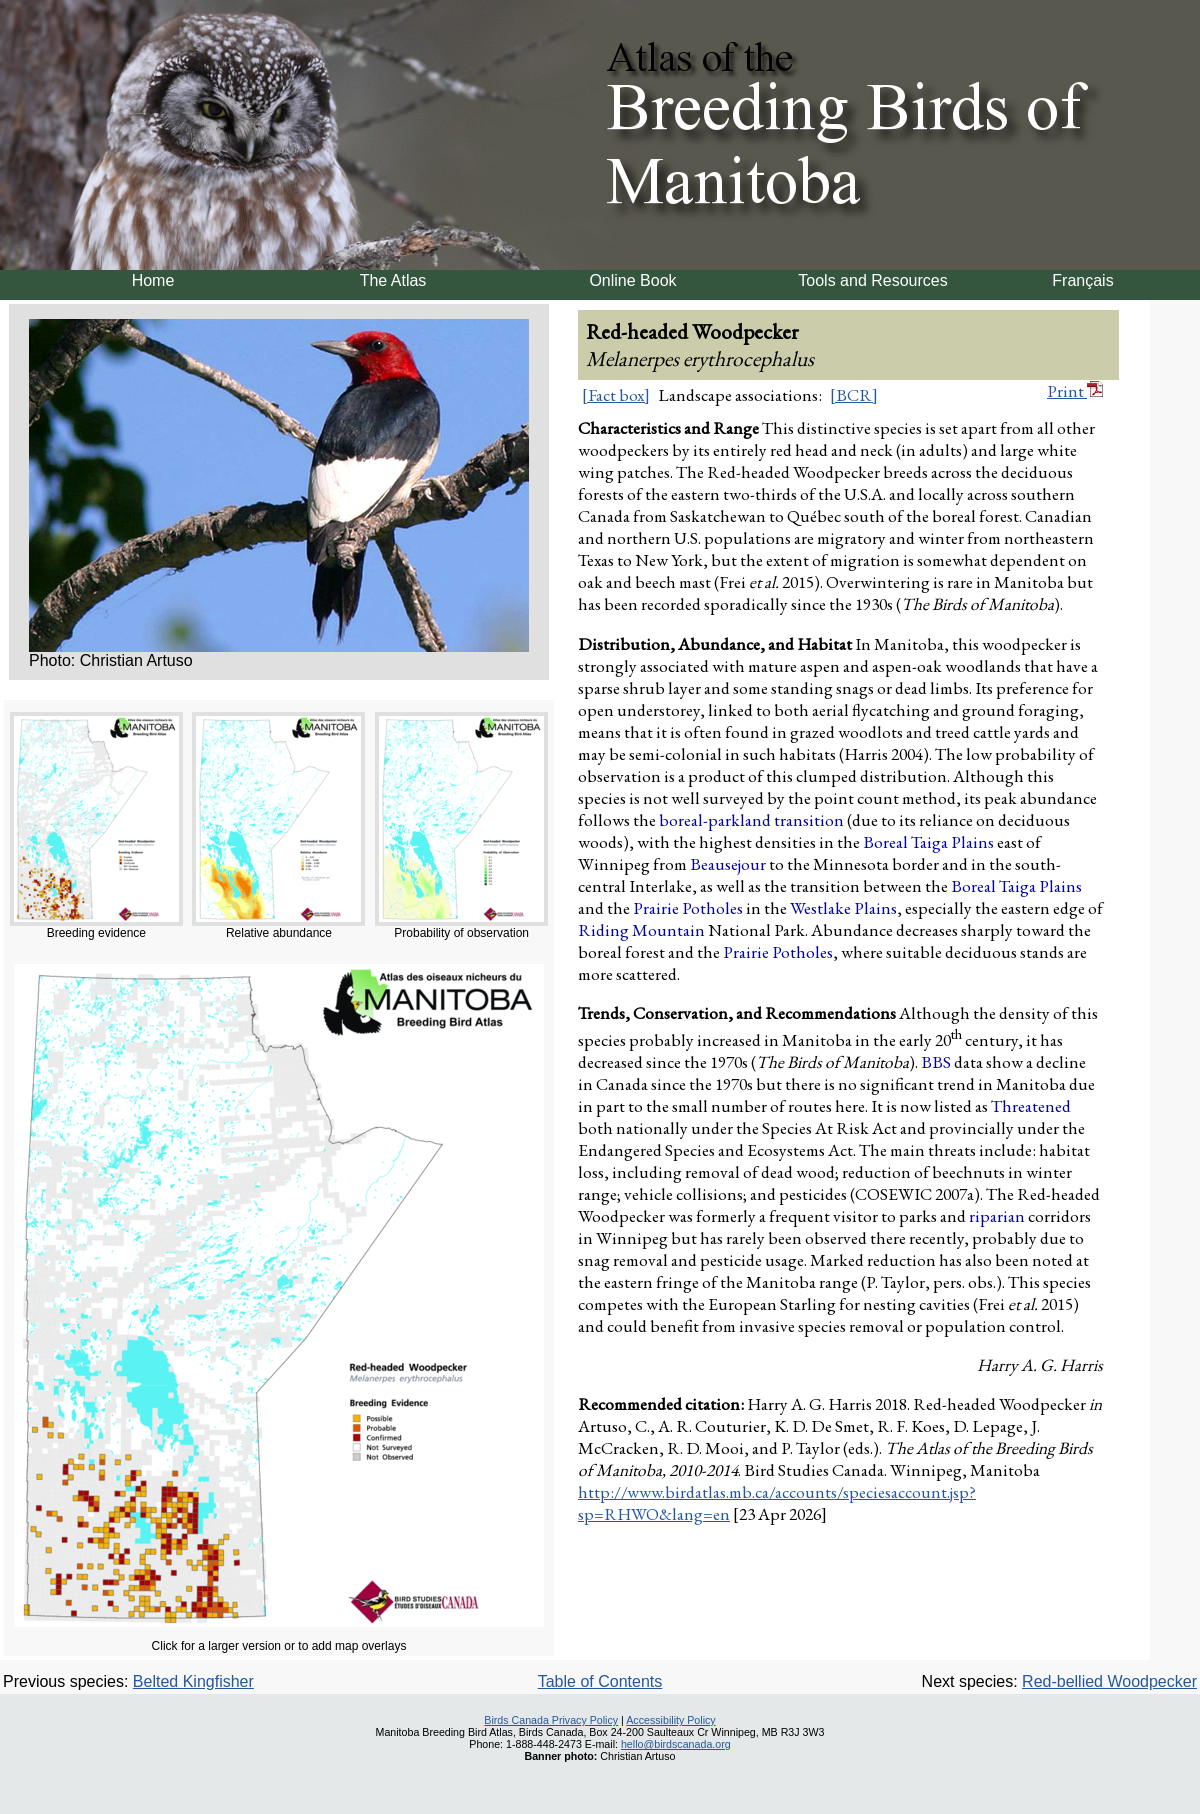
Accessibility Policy (670, 1720)
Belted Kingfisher (193, 1681)
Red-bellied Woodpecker (1109, 1681)
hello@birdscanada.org (676, 1744)
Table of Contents (600, 1681)
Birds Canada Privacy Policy (551, 1720)
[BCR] (854, 395)
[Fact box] (616, 395)
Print (1075, 391)
